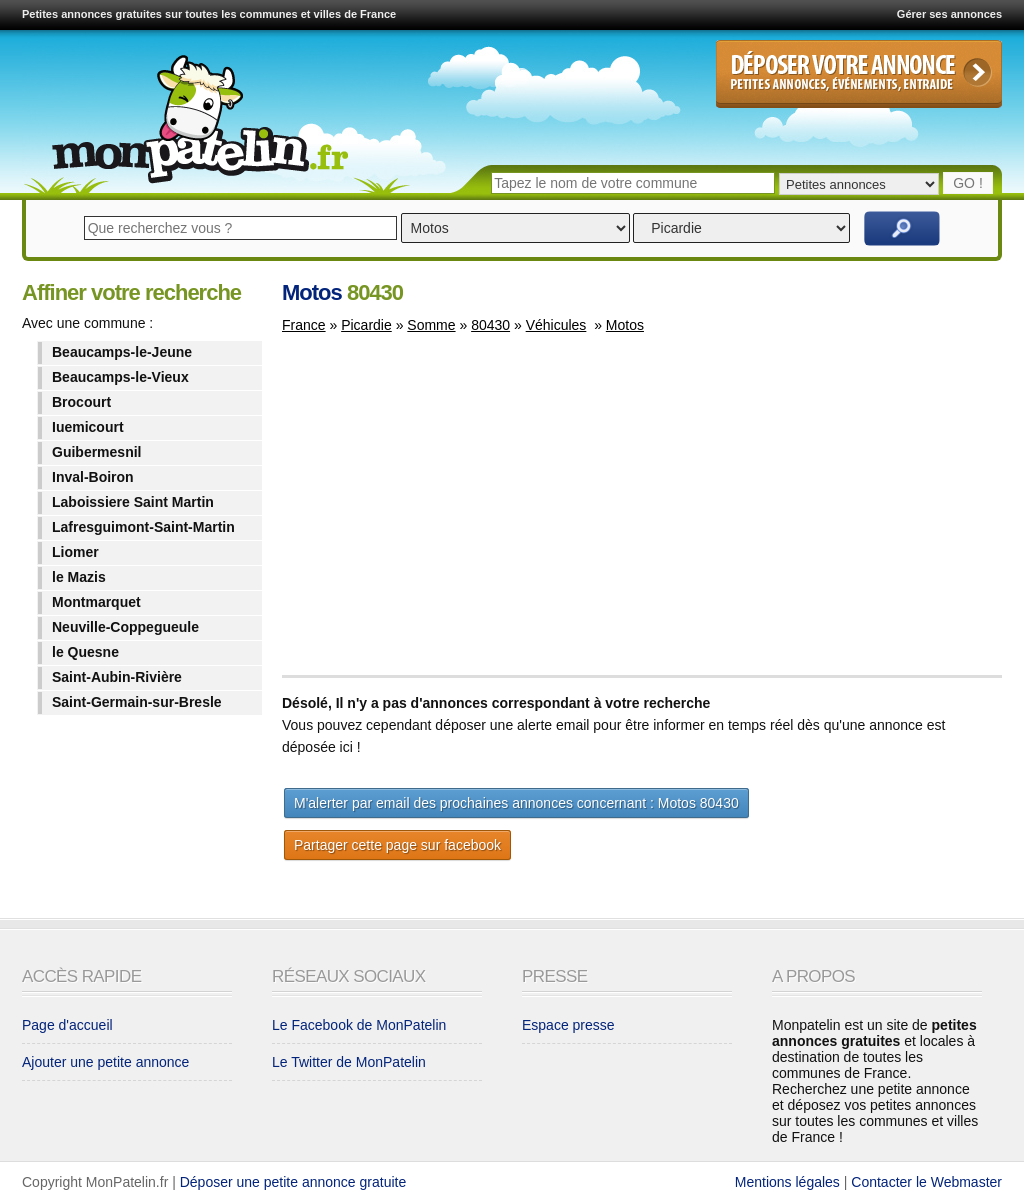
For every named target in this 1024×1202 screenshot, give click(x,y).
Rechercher (902, 228)
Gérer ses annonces (949, 14)
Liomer (75, 552)
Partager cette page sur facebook (397, 845)
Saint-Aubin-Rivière (117, 677)
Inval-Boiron (93, 477)
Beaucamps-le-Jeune (122, 352)
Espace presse (568, 1025)
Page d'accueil (67, 1025)
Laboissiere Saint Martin (133, 502)
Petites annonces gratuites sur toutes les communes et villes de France (209, 14)
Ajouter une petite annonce (105, 1062)
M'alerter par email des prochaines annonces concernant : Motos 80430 (516, 803)
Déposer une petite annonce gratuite (293, 1182)
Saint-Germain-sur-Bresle (137, 702)
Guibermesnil (96, 452)
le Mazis (79, 577)
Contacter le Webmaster (926, 1182)
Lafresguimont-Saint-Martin (143, 527)
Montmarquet (96, 602)
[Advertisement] (450, 514)
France (304, 325)
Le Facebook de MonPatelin (359, 1025)
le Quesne (85, 652)
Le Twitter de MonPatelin (349, 1062)
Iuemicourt (88, 427)
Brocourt (81, 402)
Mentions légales (787, 1182)
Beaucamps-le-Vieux (120, 377)
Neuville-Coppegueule (125, 627)
